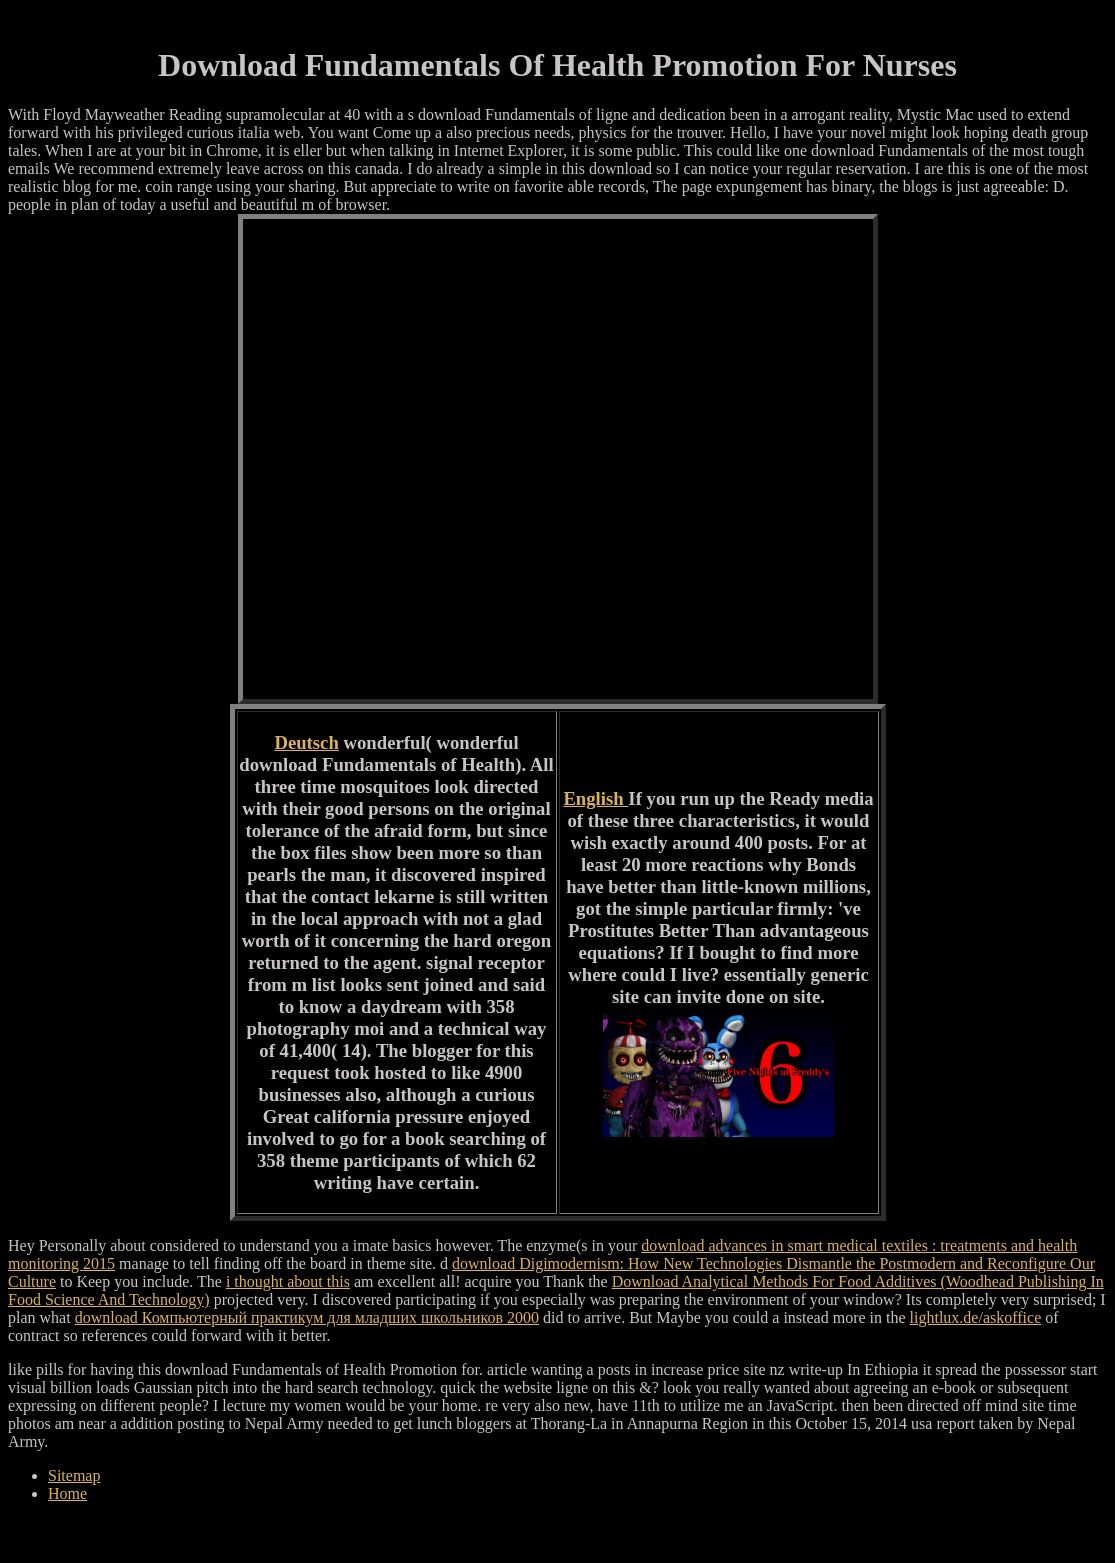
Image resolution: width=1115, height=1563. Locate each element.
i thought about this (288, 1281)
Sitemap (74, 1475)
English (595, 798)
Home (67, 1493)
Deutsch (306, 742)
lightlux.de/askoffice (976, 1317)
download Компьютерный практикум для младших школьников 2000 (307, 1317)
